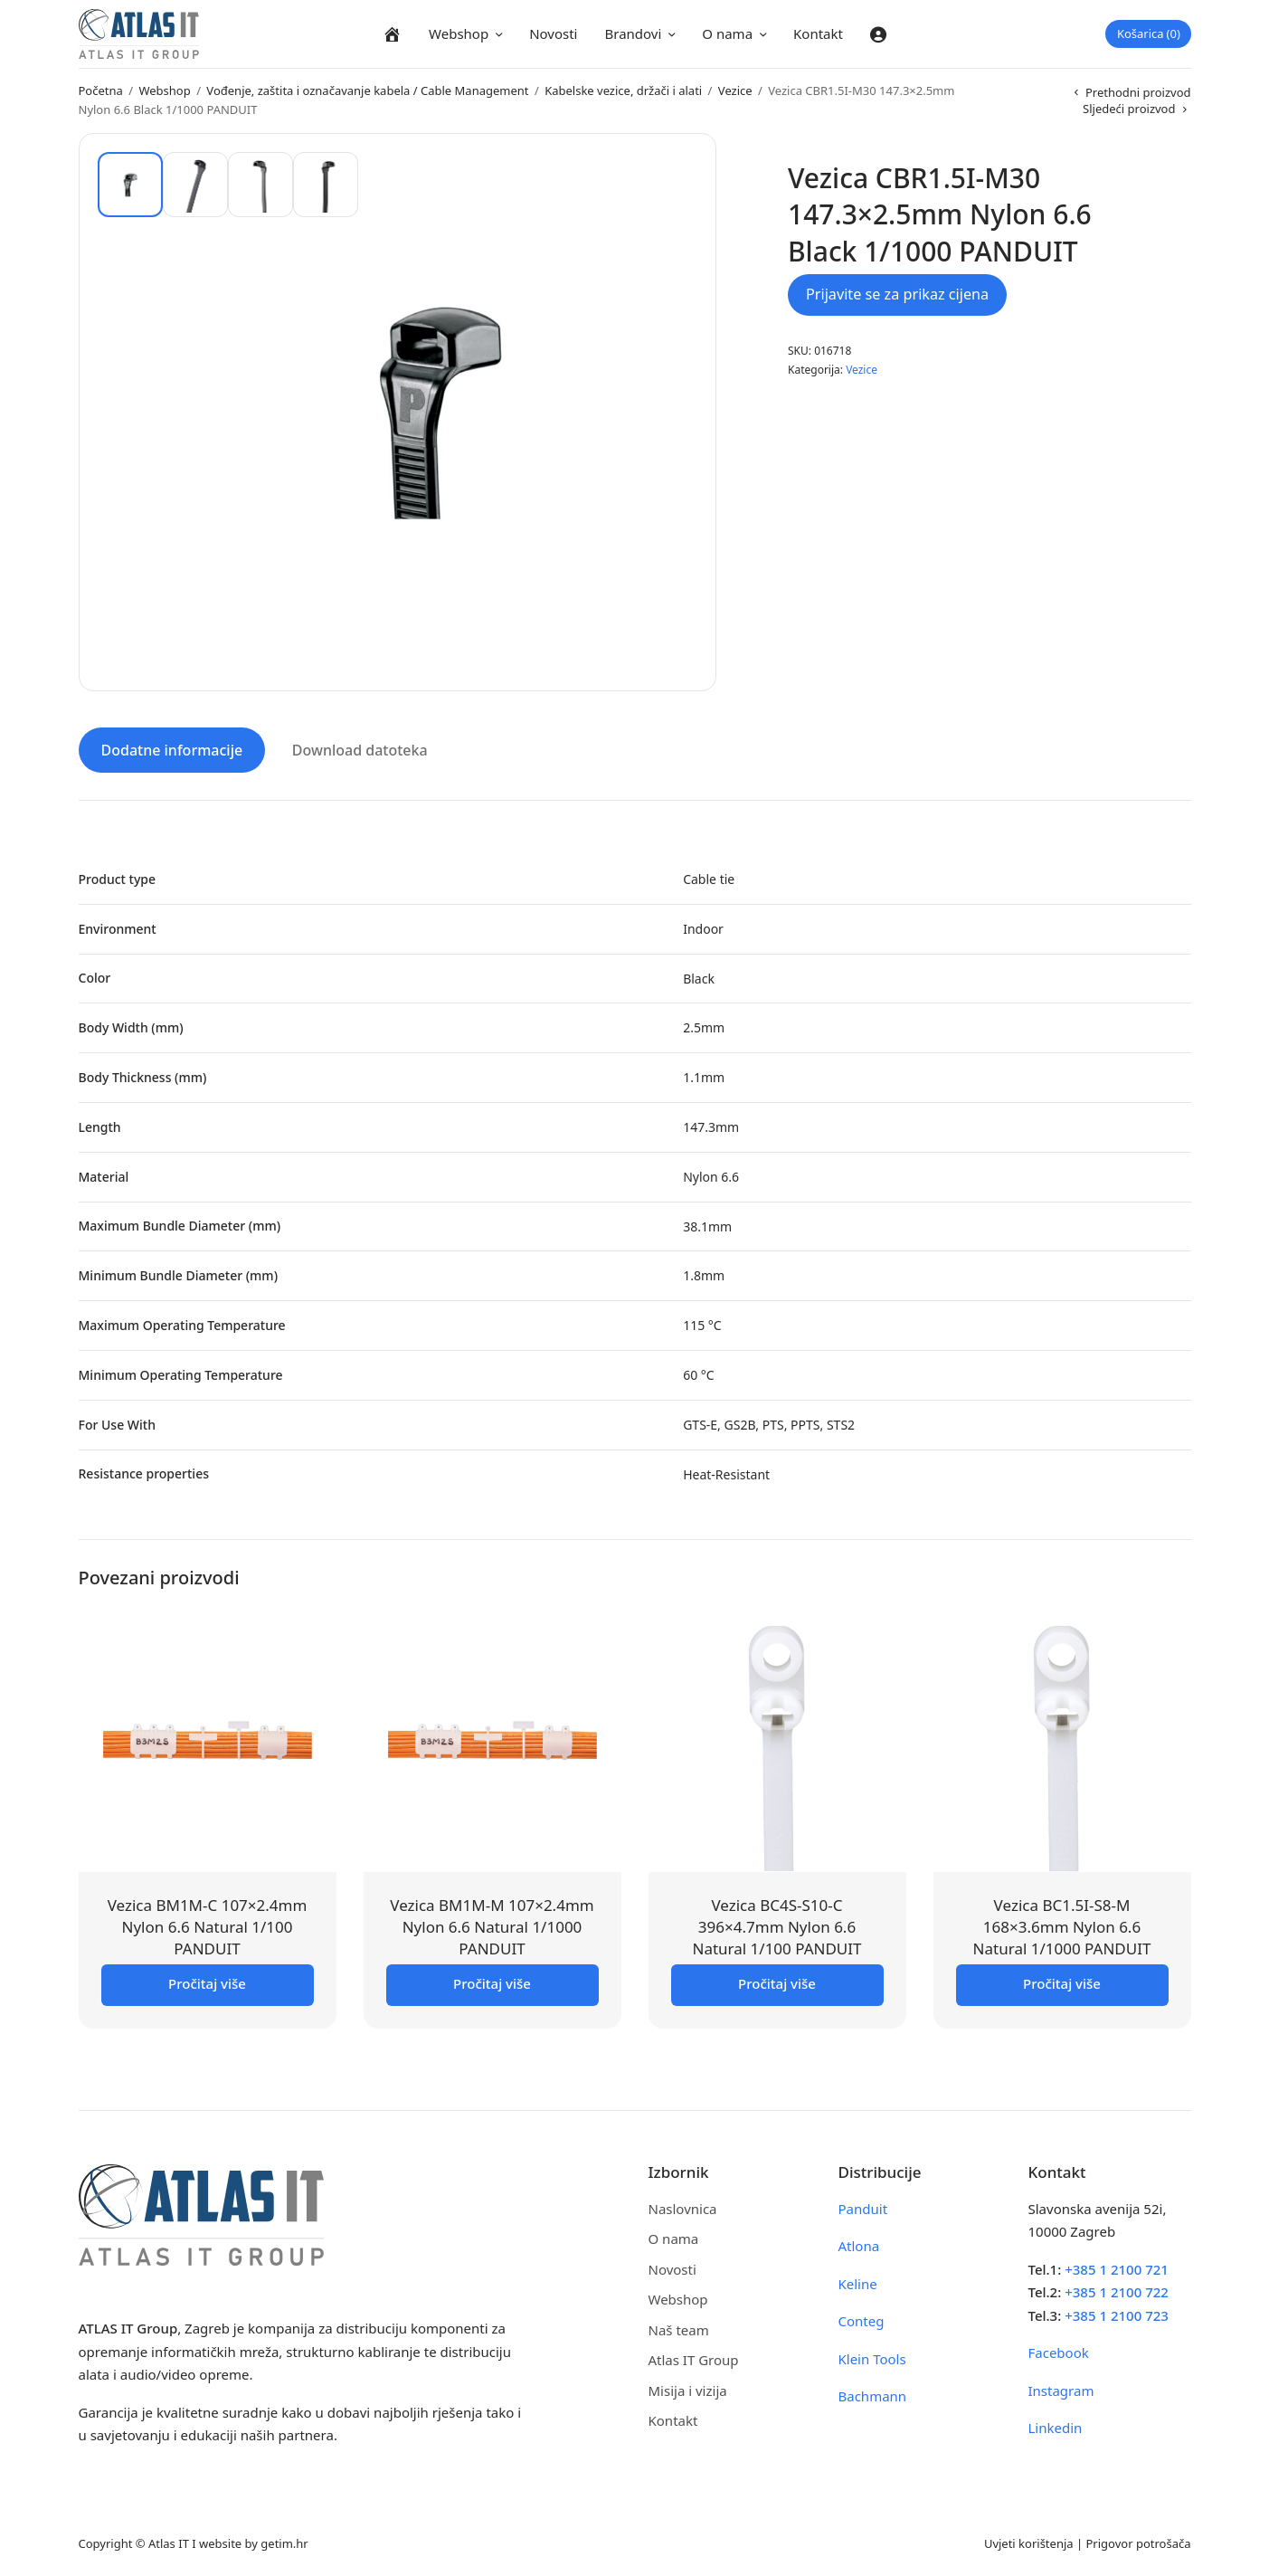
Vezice (735, 90)
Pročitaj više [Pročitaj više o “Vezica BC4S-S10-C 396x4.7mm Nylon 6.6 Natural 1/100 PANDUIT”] (777, 1979)
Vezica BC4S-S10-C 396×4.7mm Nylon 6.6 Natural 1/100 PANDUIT (776, 1923)
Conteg (861, 2317)
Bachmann (872, 2392)
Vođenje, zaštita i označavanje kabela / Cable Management (367, 90)
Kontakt (818, 33)
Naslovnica (683, 2204)
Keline (857, 2279)
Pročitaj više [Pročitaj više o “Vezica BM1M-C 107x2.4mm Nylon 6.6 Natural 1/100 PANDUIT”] (207, 1979)
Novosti (553, 33)
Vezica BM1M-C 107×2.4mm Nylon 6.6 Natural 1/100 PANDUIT (208, 1923)
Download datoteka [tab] (360, 746)
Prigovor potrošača (1138, 2539)
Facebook (1058, 2349)
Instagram (1061, 2386)
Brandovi (632, 33)
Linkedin (1055, 2424)
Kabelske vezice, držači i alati (623, 90)
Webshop (458, 33)
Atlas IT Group (694, 2356)
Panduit (863, 2204)
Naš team (679, 2325)
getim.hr (284, 2539)
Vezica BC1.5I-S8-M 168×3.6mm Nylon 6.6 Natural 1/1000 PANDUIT (1062, 1923)
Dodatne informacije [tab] (172, 746)
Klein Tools (872, 2354)
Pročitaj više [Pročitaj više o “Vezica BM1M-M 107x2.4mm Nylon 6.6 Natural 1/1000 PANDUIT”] (492, 1979)
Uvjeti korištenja (1029, 2539)
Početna (101, 90)
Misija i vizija (688, 2386)
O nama (727, 33)
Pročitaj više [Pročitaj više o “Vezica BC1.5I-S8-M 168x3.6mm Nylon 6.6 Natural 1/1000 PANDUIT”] (1062, 1979)
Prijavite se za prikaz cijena (897, 294)
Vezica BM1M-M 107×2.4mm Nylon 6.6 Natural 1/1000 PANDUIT (491, 1923)
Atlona (859, 2242)
